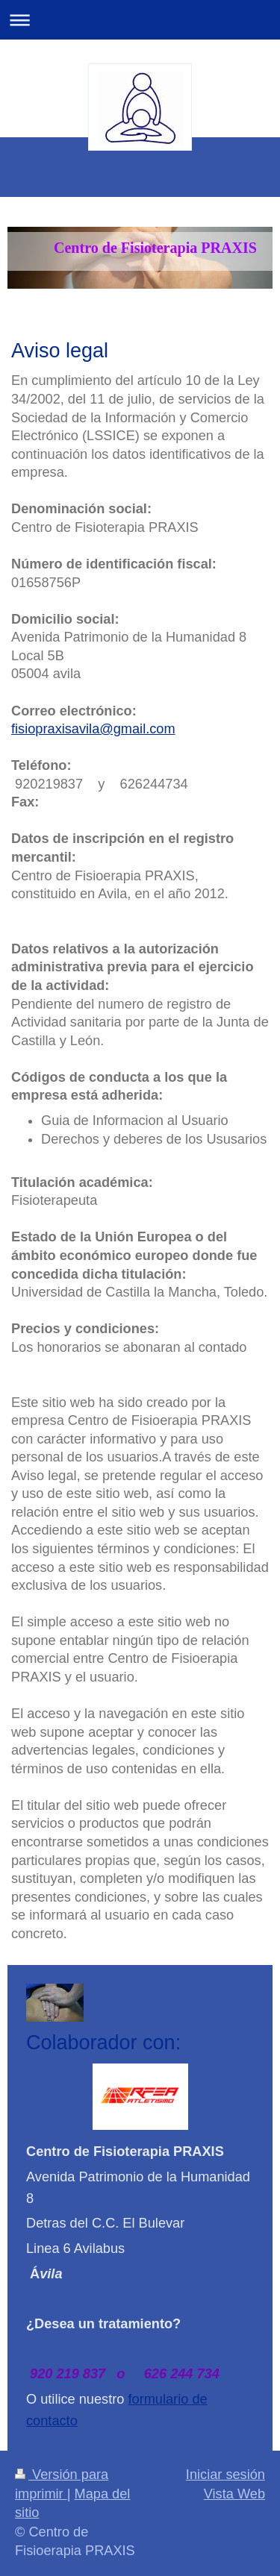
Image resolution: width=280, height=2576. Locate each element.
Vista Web (234, 2493)
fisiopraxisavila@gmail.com (93, 728)
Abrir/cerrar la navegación (140, 20)
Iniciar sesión (225, 2474)
